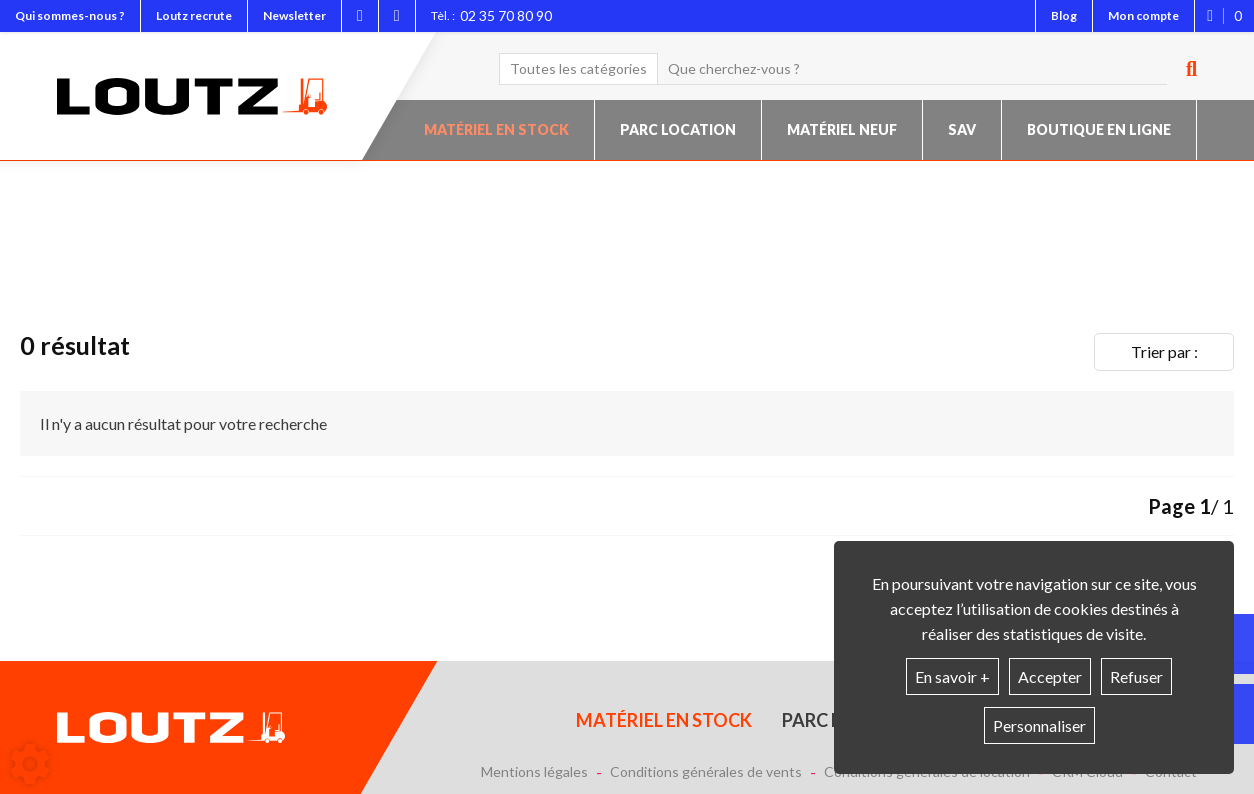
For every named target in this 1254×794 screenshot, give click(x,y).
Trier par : (1164, 351)
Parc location (678, 129)
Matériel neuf (842, 129)
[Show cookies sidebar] (30, 764)
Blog (1064, 15)
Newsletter (294, 15)
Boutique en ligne (1099, 129)
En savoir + (952, 676)
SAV (962, 129)
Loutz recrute (194, 15)
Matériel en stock (496, 129)
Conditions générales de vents (706, 772)
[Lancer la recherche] (1184, 69)
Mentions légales (534, 772)
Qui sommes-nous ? (70, 15)
